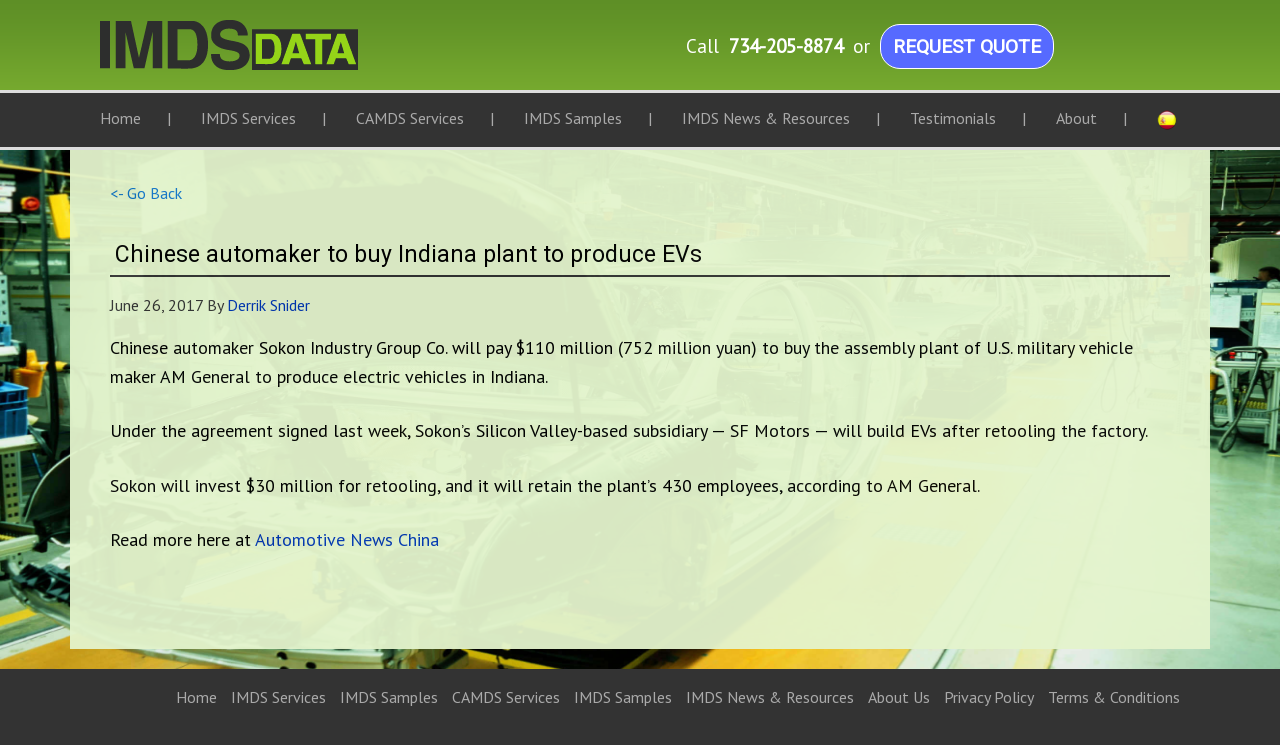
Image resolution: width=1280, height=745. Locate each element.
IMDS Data (300, 55)
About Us (899, 697)
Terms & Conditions (1114, 697)
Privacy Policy (989, 697)
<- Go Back (146, 193)
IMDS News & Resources (770, 697)
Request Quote (967, 46)
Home (196, 697)
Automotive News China (347, 539)
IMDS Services (278, 697)
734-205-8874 (786, 45)
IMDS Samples (389, 697)
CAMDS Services (506, 697)
